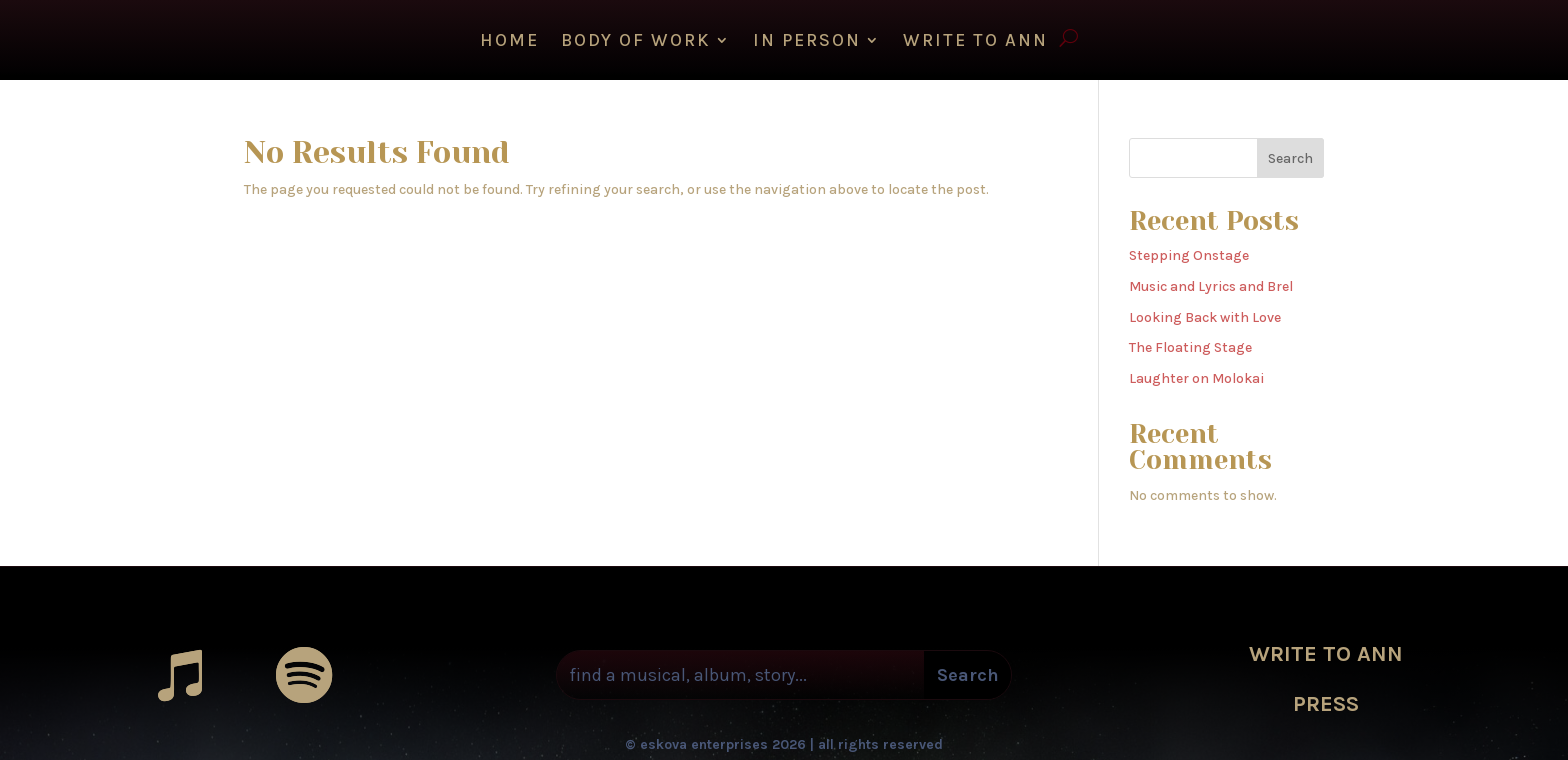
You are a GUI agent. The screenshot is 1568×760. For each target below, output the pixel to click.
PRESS (1326, 699)
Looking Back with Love (1205, 312)
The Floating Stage (1190, 342)
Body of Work (636, 42)
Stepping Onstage (1189, 250)
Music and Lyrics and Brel (1211, 281)
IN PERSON (807, 42)
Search (1290, 153)
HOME (509, 42)
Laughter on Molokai (1196, 373)
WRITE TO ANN (975, 42)
